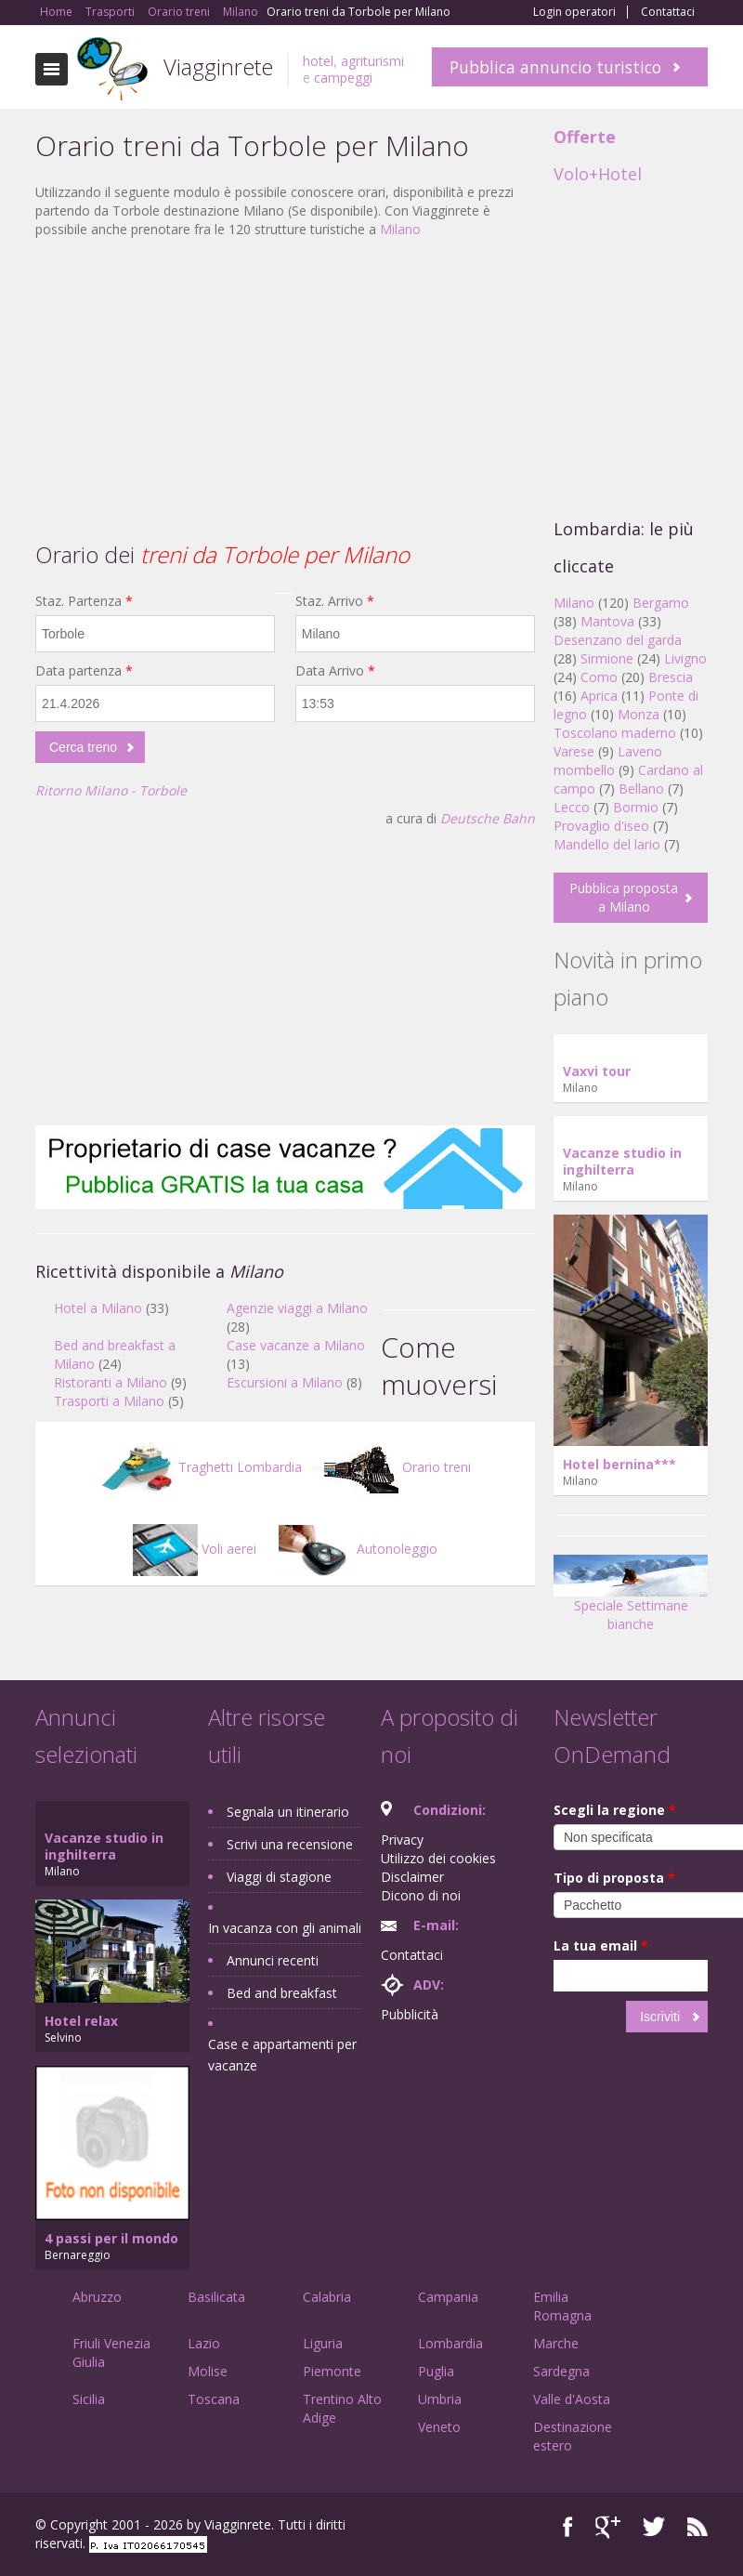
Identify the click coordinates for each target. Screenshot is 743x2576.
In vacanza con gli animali (284, 1928)
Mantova (607, 621)
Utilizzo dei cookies (438, 1858)
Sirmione (606, 658)
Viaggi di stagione (279, 1877)
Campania (448, 2297)
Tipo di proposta (614, 1877)
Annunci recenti (273, 1960)
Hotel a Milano (98, 1308)
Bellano (641, 788)
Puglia (436, 2371)
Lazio (204, 2343)
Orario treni (397, 1467)
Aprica (599, 695)
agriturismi (372, 61)
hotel (318, 61)
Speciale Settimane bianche (631, 1599)
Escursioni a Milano (285, 1382)
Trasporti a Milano (109, 1401)
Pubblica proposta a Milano (623, 897)
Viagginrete (218, 66)
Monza (638, 714)
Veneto (439, 2427)
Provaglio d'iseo (601, 826)
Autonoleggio (358, 1548)
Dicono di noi (421, 1895)
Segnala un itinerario (288, 1811)
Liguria (323, 2343)
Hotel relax (81, 2021)
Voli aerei (194, 1548)
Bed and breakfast (282, 1993)
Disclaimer (412, 1877)
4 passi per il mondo (111, 2238)
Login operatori (574, 12)
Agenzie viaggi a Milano (297, 1308)
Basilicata (216, 2297)
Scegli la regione (615, 1810)
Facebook (568, 2527)
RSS (697, 2527)
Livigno (685, 658)
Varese (574, 751)
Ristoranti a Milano (110, 1382)
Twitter (654, 2527)
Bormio (635, 807)
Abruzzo (97, 2297)
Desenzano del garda (618, 640)
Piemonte (332, 2371)
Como (599, 677)
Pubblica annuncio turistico (555, 67)
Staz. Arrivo (334, 601)
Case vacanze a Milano (296, 1345)
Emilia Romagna (562, 2306)
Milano (400, 229)
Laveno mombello (608, 761)
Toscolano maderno (615, 733)
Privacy (402, 1839)
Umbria (440, 2399)
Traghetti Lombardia (201, 1467)
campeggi (343, 77)
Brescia (670, 677)
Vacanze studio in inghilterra (622, 1161)
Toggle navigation (51, 69)
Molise (208, 2371)
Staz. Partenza (84, 601)
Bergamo (660, 602)
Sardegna (561, 2371)
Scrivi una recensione (290, 1844)
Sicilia (88, 2399)
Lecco (572, 807)
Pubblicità (409, 2014)
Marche (556, 2343)
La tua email (601, 1945)
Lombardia (450, 2343)
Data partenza (84, 670)
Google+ (607, 2527)
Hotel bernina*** (619, 1464)
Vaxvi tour (597, 1071)
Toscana (214, 2399)
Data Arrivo (335, 670)
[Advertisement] (285, 387)
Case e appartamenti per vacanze (282, 2054)
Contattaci (668, 12)
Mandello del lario (607, 844)
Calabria (327, 2297)
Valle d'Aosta (571, 2399)
